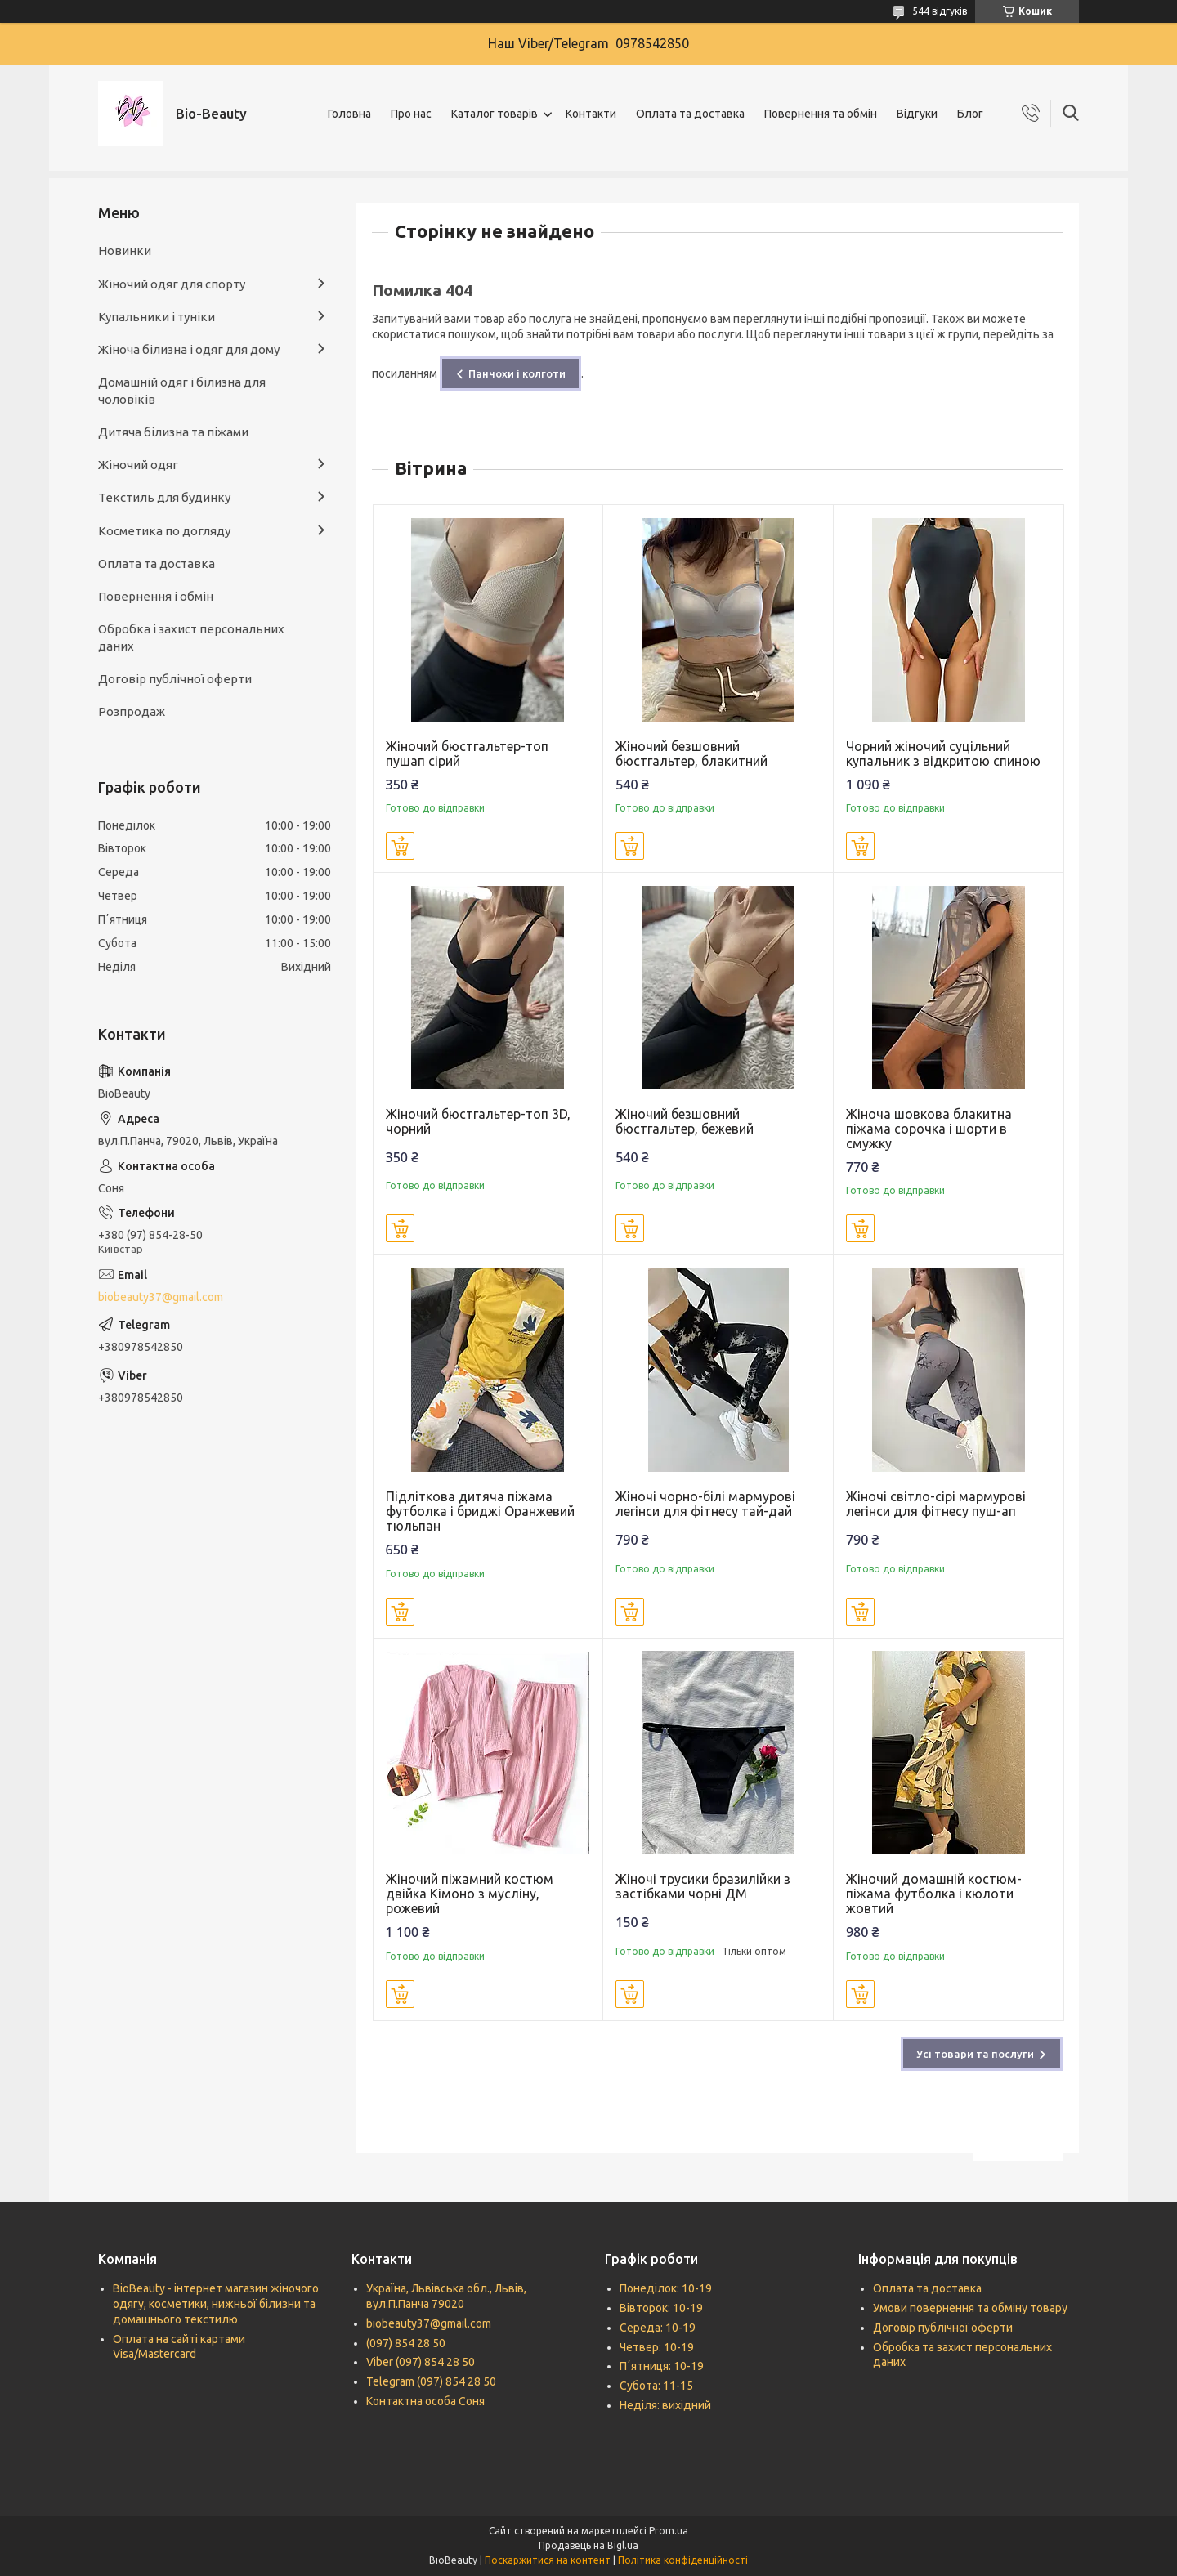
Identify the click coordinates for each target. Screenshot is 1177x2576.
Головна (349, 113)
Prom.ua (668, 2530)
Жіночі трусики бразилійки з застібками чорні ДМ (702, 1886)
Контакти (591, 113)
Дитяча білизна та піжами (173, 432)
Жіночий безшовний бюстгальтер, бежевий (684, 1121)
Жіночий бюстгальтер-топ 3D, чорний (478, 1121)
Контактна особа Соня (425, 2401)
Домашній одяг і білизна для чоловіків (182, 390)
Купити (400, 846)
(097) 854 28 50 (405, 2343)
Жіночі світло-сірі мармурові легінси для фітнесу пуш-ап (936, 1503)
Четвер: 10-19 (657, 2347)
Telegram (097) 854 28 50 (431, 2381)
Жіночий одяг (138, 465)
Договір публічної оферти (175, 679)
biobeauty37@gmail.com (160, 1297)
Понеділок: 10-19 (666, 2288)
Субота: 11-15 (656, 2385)
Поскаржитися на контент (548, 2560)
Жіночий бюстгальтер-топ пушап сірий (467, 753)
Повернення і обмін (155, 596)
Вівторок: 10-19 (661, 2307)
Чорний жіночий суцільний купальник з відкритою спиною (943, 753)
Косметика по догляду (164, 531)
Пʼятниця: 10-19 (662, 2366)
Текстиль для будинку (164, 497)
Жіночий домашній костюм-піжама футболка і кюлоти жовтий (934, 1894)
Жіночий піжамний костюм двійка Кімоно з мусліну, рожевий (469, 1894)
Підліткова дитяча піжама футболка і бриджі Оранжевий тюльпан (480, 1511)
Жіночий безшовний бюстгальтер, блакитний (691, 753)
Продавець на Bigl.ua (588, 2545)
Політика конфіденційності (683, 2560)
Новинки (124, 250)
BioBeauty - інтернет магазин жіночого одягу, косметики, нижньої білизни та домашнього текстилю (216, 2304)
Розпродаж (131, 711)
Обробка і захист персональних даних (191, 637)
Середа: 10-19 (658, 2327)
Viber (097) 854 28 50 (420, 2361)
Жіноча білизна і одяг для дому (189, 349)
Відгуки (917, 113)
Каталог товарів (494, 113)
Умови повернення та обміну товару (970, 2307)
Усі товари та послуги (975, 2053)
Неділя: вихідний (665, 2405)
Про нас (411, 113)
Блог (970, 113)
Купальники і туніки (156, 317)
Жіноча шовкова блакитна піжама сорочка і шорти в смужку (929, 1129)
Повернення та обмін (820, 113)
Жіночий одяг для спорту (171, 284)
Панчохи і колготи (517, 373)
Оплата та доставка (690, 113)
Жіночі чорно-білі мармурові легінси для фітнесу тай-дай (705, 1503)
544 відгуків (939, 11)
